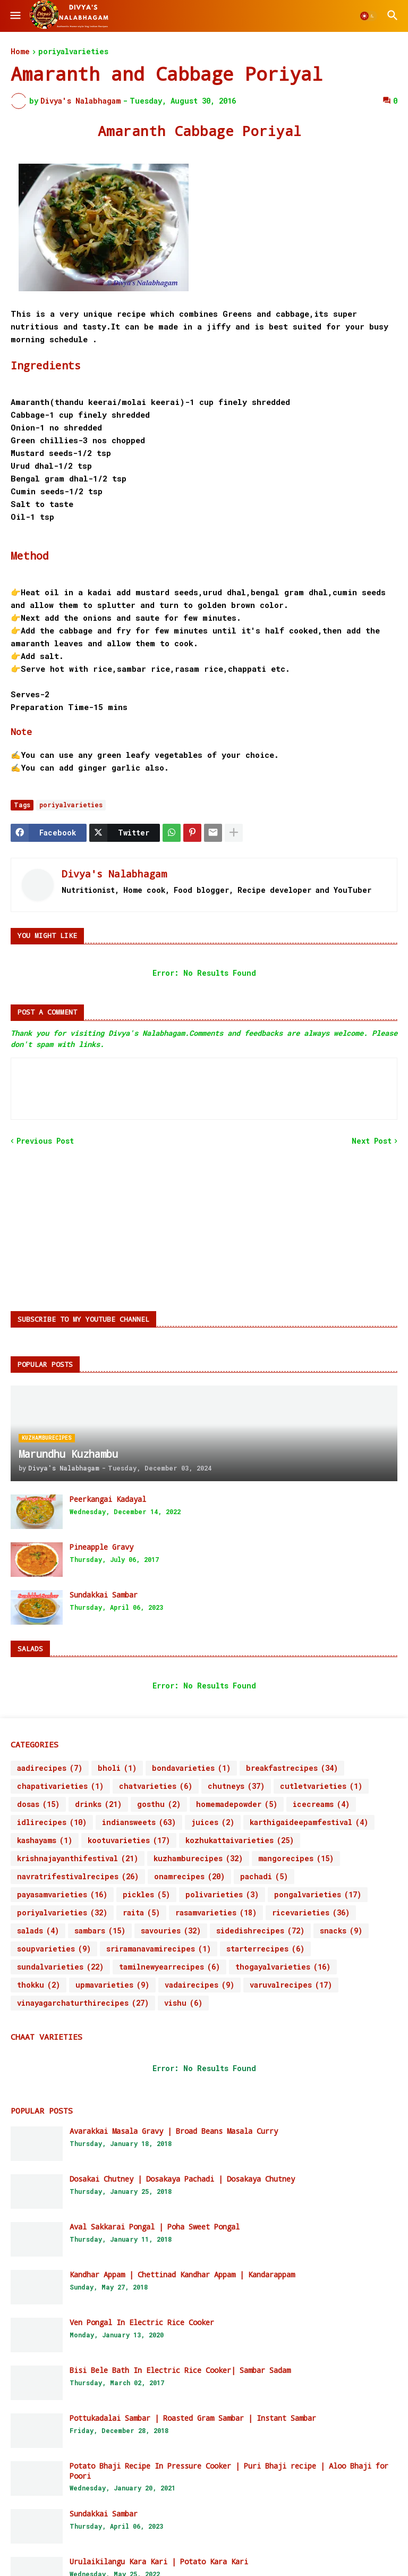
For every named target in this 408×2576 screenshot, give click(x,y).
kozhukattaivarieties (239, 1840)
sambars (99, 1930)
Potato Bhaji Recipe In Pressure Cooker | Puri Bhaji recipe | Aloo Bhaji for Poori (229, 2470)
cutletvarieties (321, 1786)
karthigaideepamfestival (309, 1822)
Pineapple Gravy (101, 1547)
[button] (14, 16)
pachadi (264, 1876)
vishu (183, 2003)
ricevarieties (311, 1912)
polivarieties (222, 1894)
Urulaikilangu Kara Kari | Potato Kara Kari (159, 2561)
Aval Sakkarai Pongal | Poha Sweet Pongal (155, 2227)
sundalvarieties (60, 1967)
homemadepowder (236, 1804)
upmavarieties (112, 1985)
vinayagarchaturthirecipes (83, 2003)
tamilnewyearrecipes (169, 1967)
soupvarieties (54, 1949)
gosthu (159, 1804)
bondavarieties (191, 1768)
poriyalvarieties (73, 52)
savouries (171, 1930)
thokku (38, 1985)
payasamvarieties (62, 1894)
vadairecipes (199, 1985)
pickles (146, 1894)
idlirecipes (52, 1822)
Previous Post (45, 1141)
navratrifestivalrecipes (78, 1876)
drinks (98, 1804)
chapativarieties (60, 1786)
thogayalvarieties (282, 1967)
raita (141, 1912)
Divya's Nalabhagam (114, 873)
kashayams (44, 1840)
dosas (38, 1804)
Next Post (372, 1141)
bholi (117, 1768)
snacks (341, 1930)
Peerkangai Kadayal (108, 1499)
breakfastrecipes (292, 1768)
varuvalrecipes (291, 1985)
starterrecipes (265, 1949)
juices (212, 1822)
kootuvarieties (129, 1840)
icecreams (321, 1804)
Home (20, 52)
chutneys (236, 1786)
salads (38, 1930)
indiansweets (139, 1822)
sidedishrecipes (260, 1930)
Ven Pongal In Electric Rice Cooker (142, 2322)
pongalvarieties (317, 1894)
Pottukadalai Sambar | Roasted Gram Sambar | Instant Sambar (193, 2418)
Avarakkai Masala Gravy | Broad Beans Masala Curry (174, 2131)
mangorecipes (296, 1858)
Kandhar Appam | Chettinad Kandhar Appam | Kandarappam (182, 2274)
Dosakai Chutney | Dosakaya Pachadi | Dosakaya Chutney (182, 2179)
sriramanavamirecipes (158, 1949)
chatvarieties (155, 1786)
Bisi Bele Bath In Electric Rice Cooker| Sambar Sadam (180, 2370)
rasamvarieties (216, 1912)
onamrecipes (189, 1876)
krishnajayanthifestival (77, 1858)
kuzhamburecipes (198, 1858)
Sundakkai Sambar (104, 1595)
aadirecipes (49, 1768)
